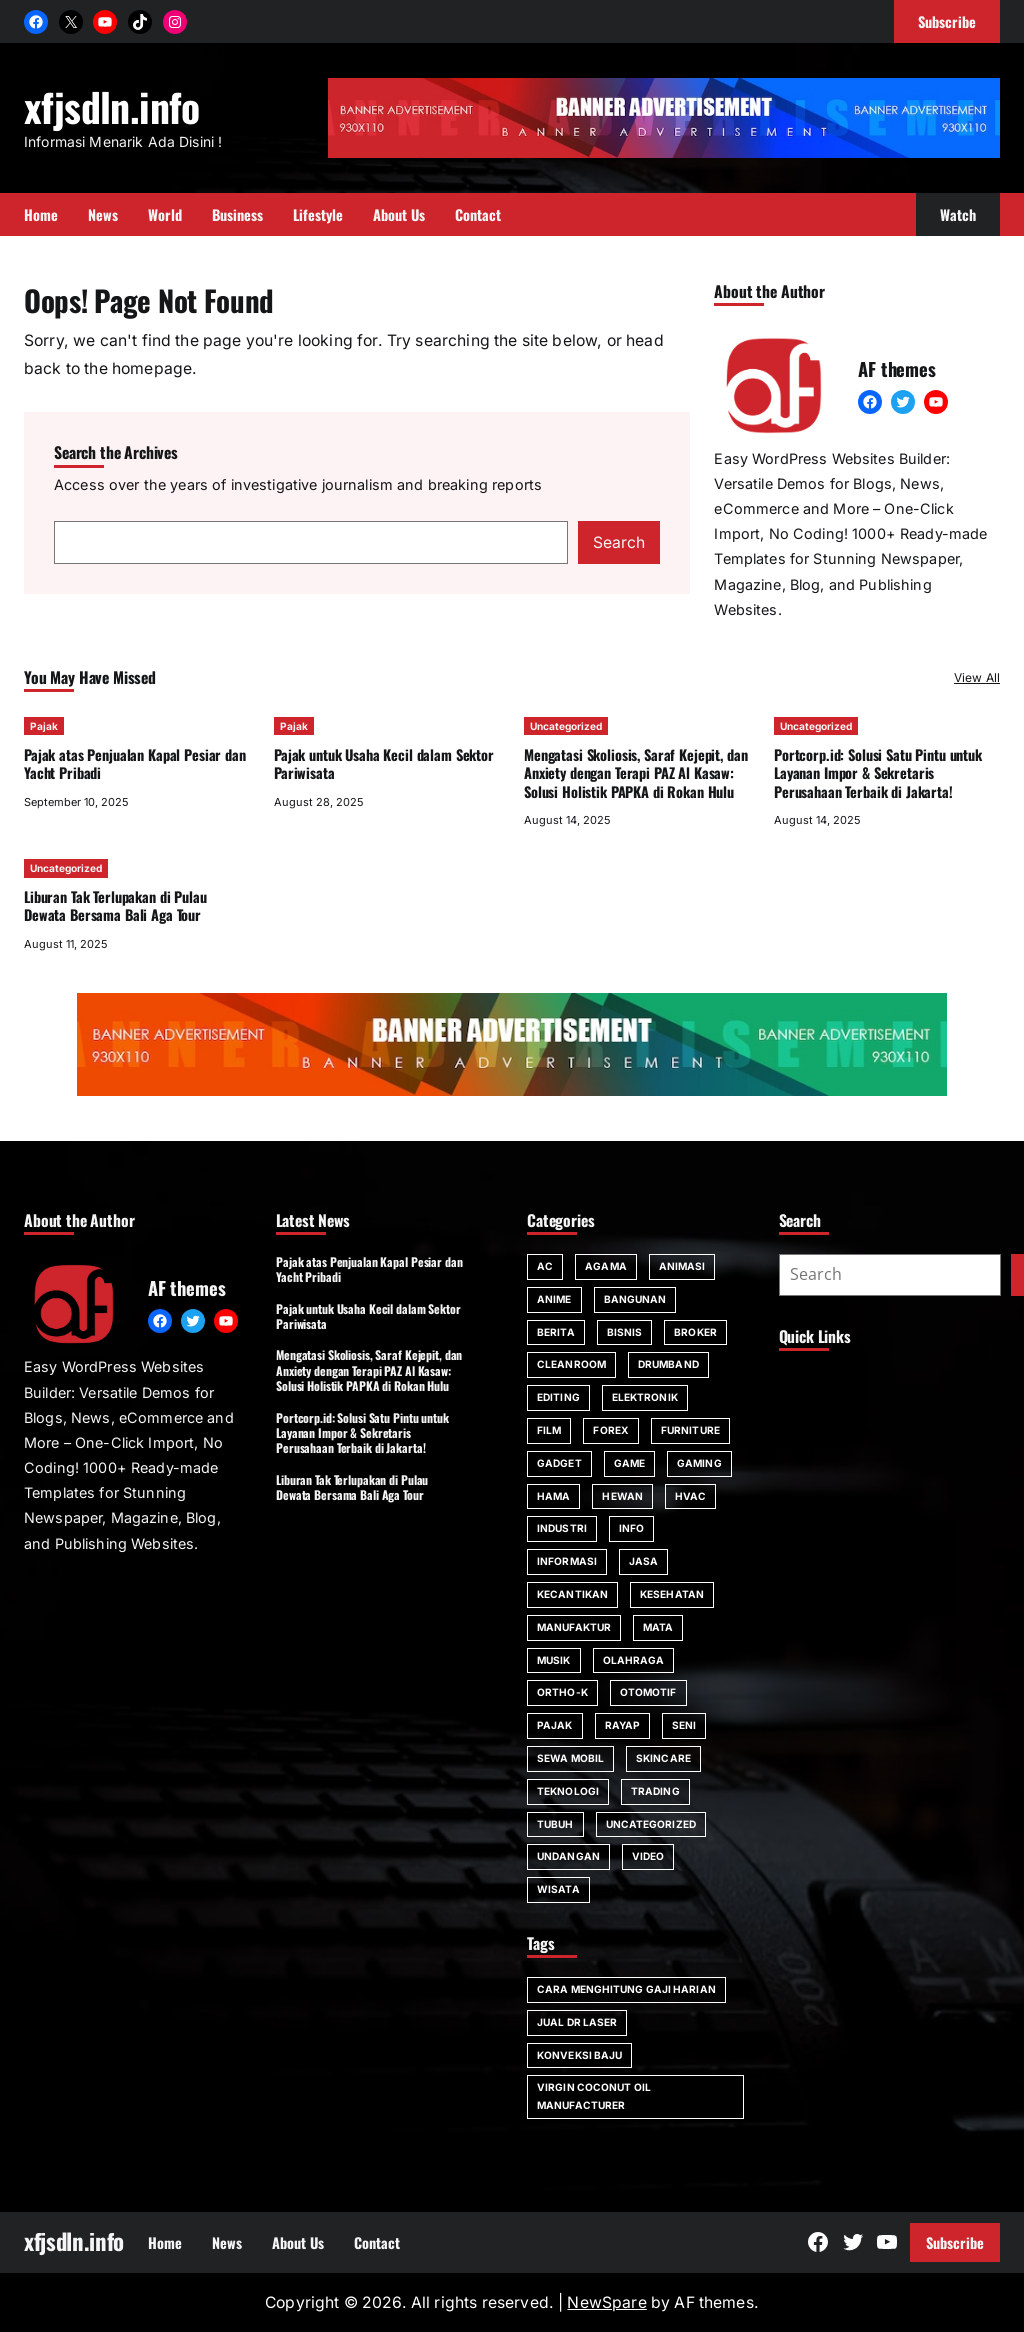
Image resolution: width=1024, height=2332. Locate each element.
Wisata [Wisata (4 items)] (558, 1889)
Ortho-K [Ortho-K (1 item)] (562, 1692)
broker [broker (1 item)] (695, 1332)
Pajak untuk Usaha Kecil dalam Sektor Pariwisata (384, 763)
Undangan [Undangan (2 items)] (568, 1856)
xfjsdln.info (112, 106)
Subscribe (955, 2242)
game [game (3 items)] (629, 1463)
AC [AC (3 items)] (545, 1266)
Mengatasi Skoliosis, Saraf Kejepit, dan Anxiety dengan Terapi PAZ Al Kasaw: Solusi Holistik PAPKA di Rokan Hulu (635, 773)
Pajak (44, 726)
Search (619, 542)
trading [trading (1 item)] (655, 1791)
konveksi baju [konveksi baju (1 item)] (579, 2055)
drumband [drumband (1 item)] (668, 1364)
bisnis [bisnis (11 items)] (625, 1332)
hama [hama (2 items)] (553, 1496)
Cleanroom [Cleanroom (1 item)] (571, 1364)
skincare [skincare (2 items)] (663, 1758)
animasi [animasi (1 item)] (682, 1266)
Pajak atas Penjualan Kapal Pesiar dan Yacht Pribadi (135, 763)
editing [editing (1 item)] (558, 1397)
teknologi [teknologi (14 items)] (568, 1791)
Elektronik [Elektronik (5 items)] (645, 1397)
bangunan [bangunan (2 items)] (635, 1299)
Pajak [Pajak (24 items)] (555, 1725)
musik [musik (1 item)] (554, 1660)
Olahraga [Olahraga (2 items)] (634, 1660)
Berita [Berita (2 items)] (556, 1332)
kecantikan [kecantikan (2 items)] (572, 1594)
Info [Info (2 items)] (631, 1528)
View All (977, 677)
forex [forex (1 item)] (611, 1430)
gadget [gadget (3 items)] (559, 1463)
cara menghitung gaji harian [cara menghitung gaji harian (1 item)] (626, 1989)
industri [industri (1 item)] (562, 1528)
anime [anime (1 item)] (554, 1299)
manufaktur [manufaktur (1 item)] (574, 1627)
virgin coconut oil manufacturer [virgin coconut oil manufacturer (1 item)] (594, 2096)
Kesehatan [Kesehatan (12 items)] (672, 1594)
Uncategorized (566, 726)
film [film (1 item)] (549, 1430)
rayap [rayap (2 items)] (623, 1725)
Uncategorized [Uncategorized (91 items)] (651, 1824)
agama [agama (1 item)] (606, 1266)
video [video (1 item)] (648, 1856)
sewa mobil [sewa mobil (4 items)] (570, 1758)
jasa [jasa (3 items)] (643, 1561)
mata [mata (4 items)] (658, 1627)
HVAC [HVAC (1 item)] (690, 1496)
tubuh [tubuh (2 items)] (555, 1824)
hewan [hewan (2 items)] (622, 1496)
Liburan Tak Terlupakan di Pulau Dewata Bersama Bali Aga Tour (115, 905)
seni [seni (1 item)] (684, 1725)
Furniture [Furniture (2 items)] (690, 1430)
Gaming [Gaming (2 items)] (699, 1463)
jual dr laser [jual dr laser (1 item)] (577, 2022)
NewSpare (606, 2302)
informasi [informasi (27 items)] (567, 1561)
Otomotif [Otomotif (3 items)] (648, 1692)
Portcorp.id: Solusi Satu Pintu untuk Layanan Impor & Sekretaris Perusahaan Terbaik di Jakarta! (878, 773)
